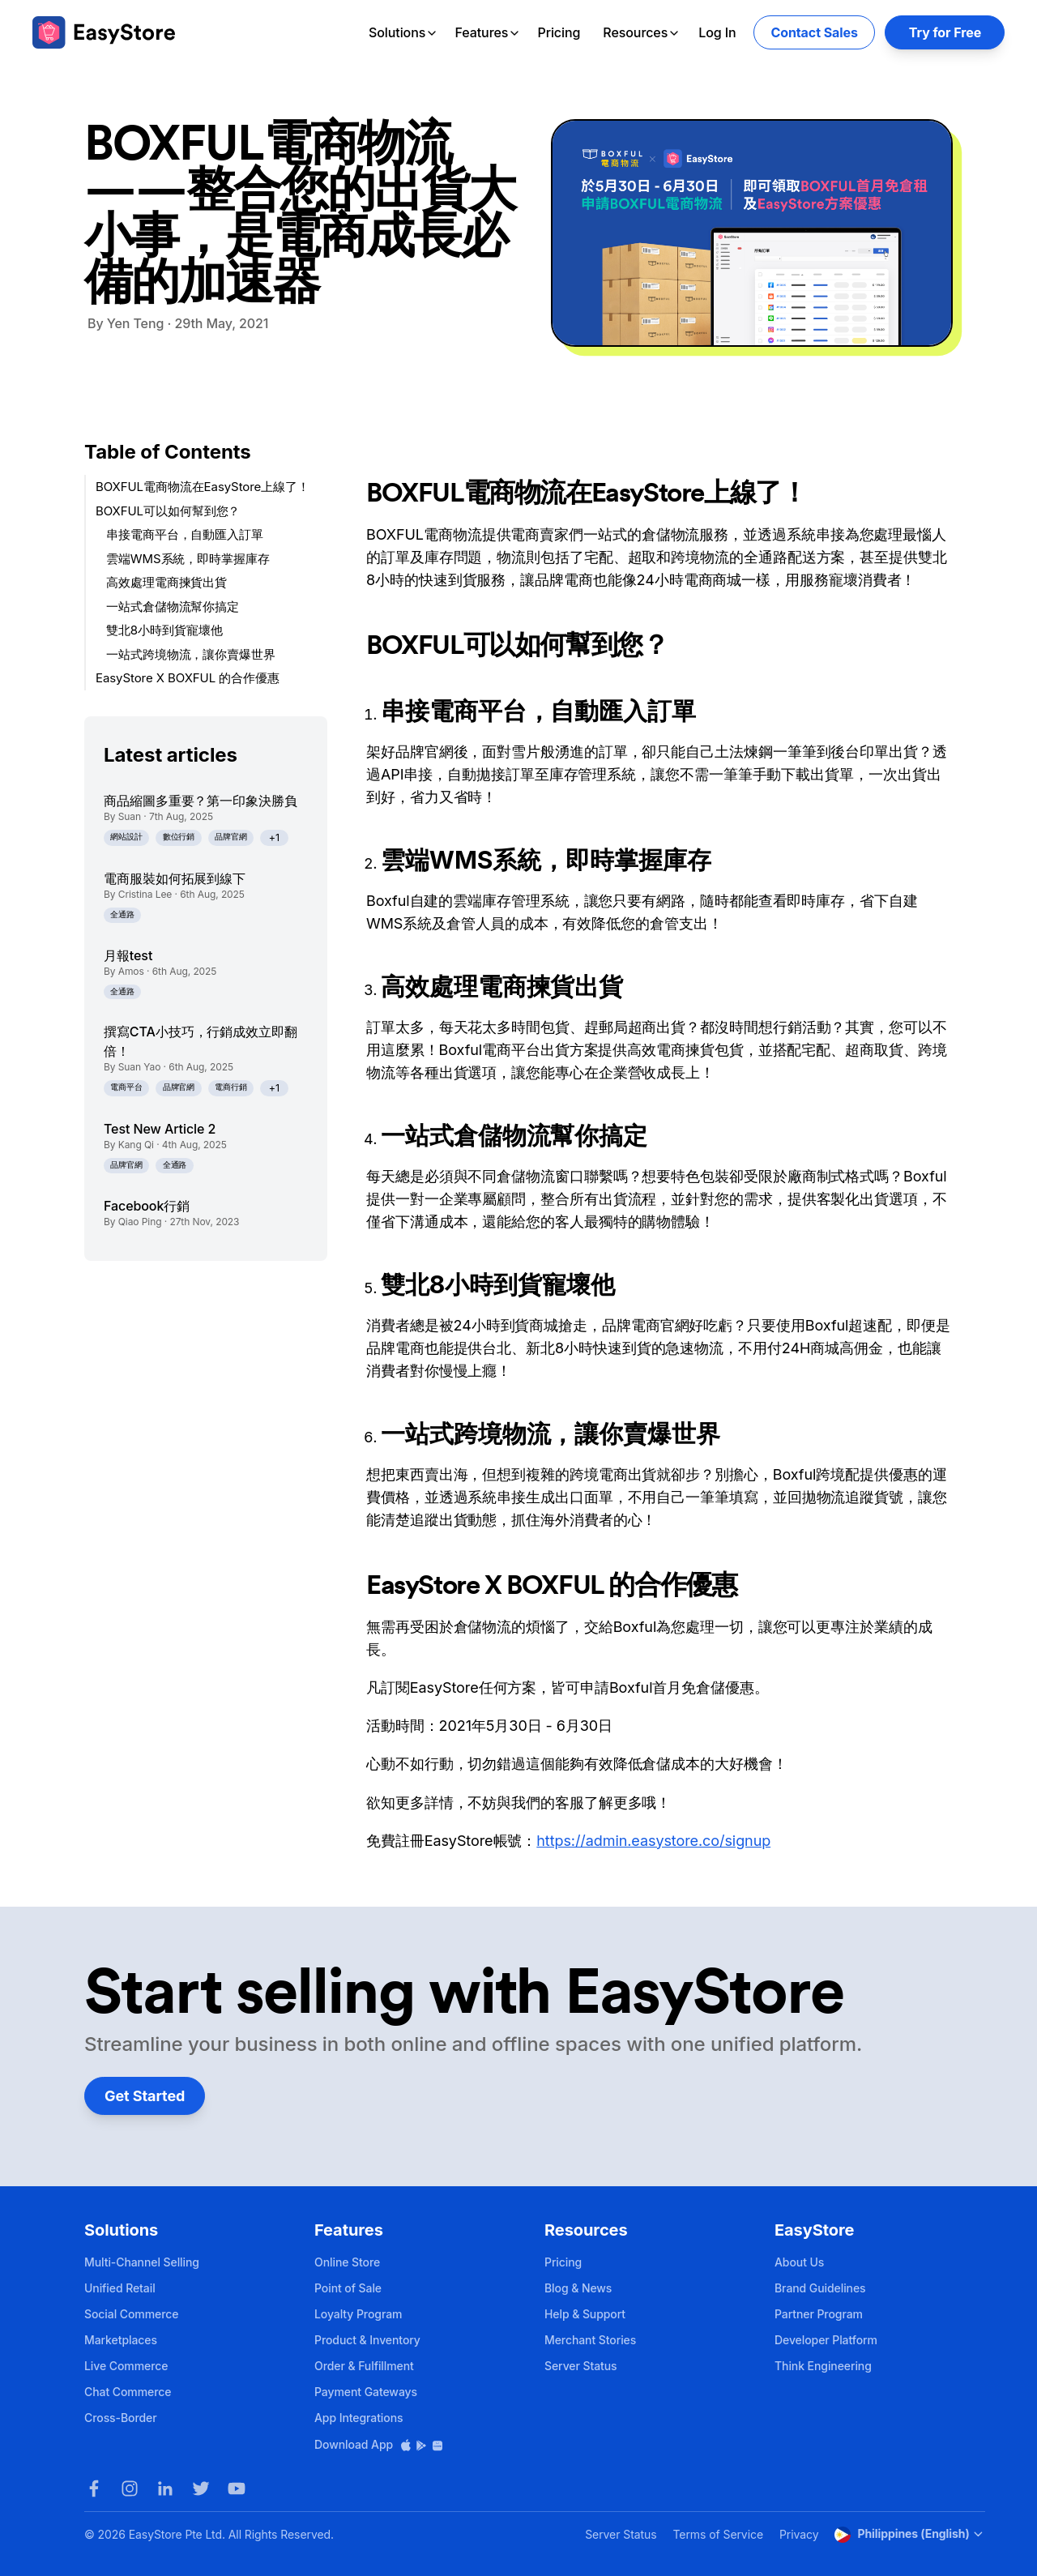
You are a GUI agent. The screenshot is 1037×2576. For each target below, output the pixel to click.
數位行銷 (179, 836)
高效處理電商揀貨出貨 (166, 582)
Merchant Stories (590, 2340)
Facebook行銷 (147, 1206)
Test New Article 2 (160, 1129)
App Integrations (358, 2417)
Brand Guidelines (820, 2288)
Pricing (558, 32)
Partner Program (819, 2314)
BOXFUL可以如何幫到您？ (168, 511)
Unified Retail (120, 2288)
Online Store (347, 2262)
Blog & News (578, 2288)
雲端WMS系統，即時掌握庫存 (188, 558)
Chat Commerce (127, 2392)
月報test (128, 955)
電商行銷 (231, 1087)
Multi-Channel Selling (141, 2262)
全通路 (122, 914)
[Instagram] (129, 2488)
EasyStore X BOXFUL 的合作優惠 (188, 678)
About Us (799, 2262)
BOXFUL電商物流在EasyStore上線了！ (202, 486)
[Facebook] (94, 2488)
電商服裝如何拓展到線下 (174, 878)
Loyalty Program (358, 2314)
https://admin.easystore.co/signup (653, 1840)
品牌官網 (231, 836)
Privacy (798, 2534)
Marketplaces (120, 2340)
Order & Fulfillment (364, 2366)
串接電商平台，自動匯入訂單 (184, 534)
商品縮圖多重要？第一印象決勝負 (200, 800)
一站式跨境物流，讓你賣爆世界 (190, 654)
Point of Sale (348, 2288)
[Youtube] (236, 2488)
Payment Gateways (365, 2392)
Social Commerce (131, 2314)
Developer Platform (826, 2340)
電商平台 (126, 1087)
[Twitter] (201, 2488)
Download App (379, 2444)
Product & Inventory (367, 2340)
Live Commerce (126, 2366)
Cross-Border (120, 2417)
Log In (717, 32)
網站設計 (126, 836)
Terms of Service (718, 2534)
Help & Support (584, 2314)
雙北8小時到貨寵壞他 (164, 630)
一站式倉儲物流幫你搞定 (172, 606)
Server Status (580, 2366)
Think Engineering (823, 2366)
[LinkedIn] (165, 2488)
